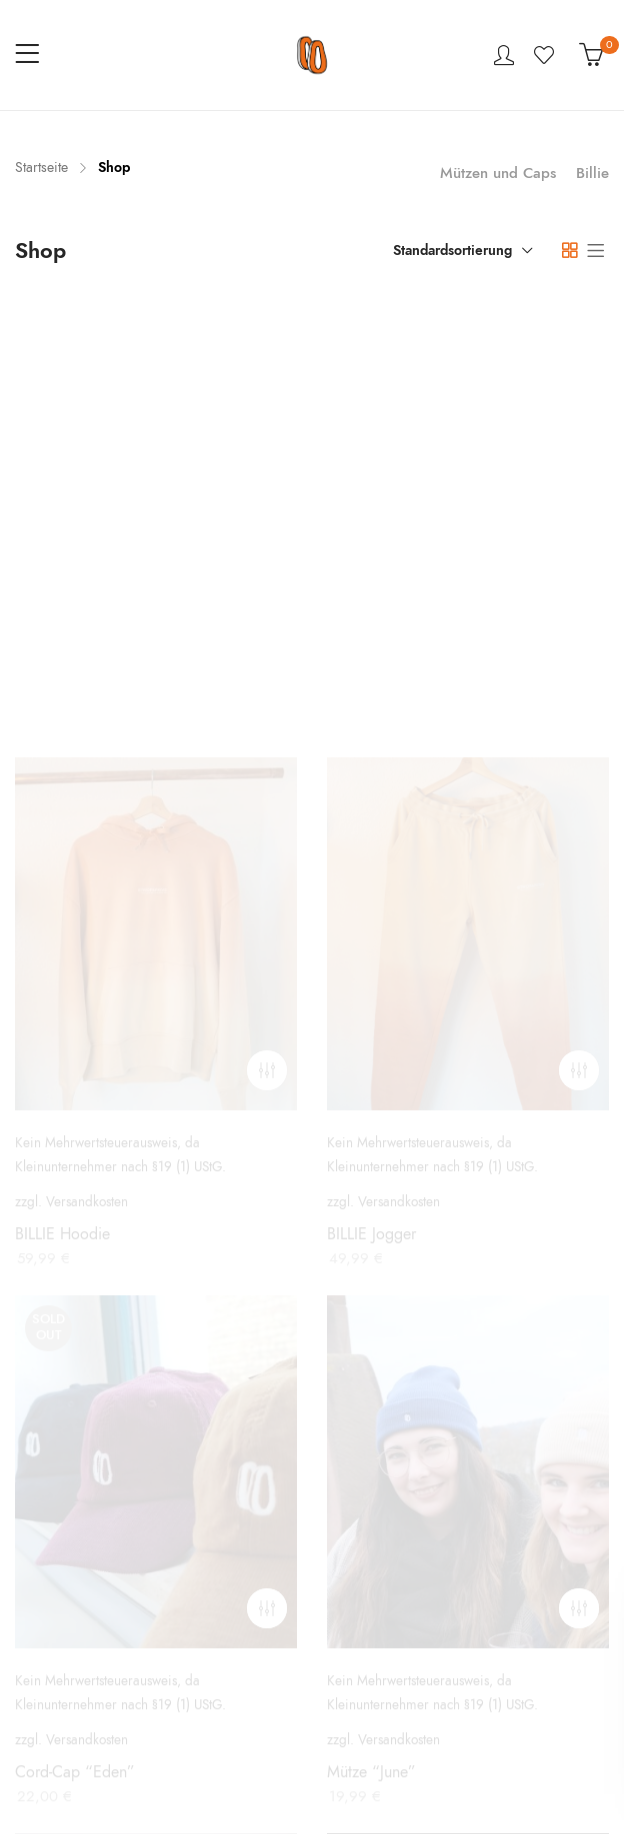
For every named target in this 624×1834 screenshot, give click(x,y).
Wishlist (546, 55)
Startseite (41, 167)
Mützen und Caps (498, 173)
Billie (592, 173)
